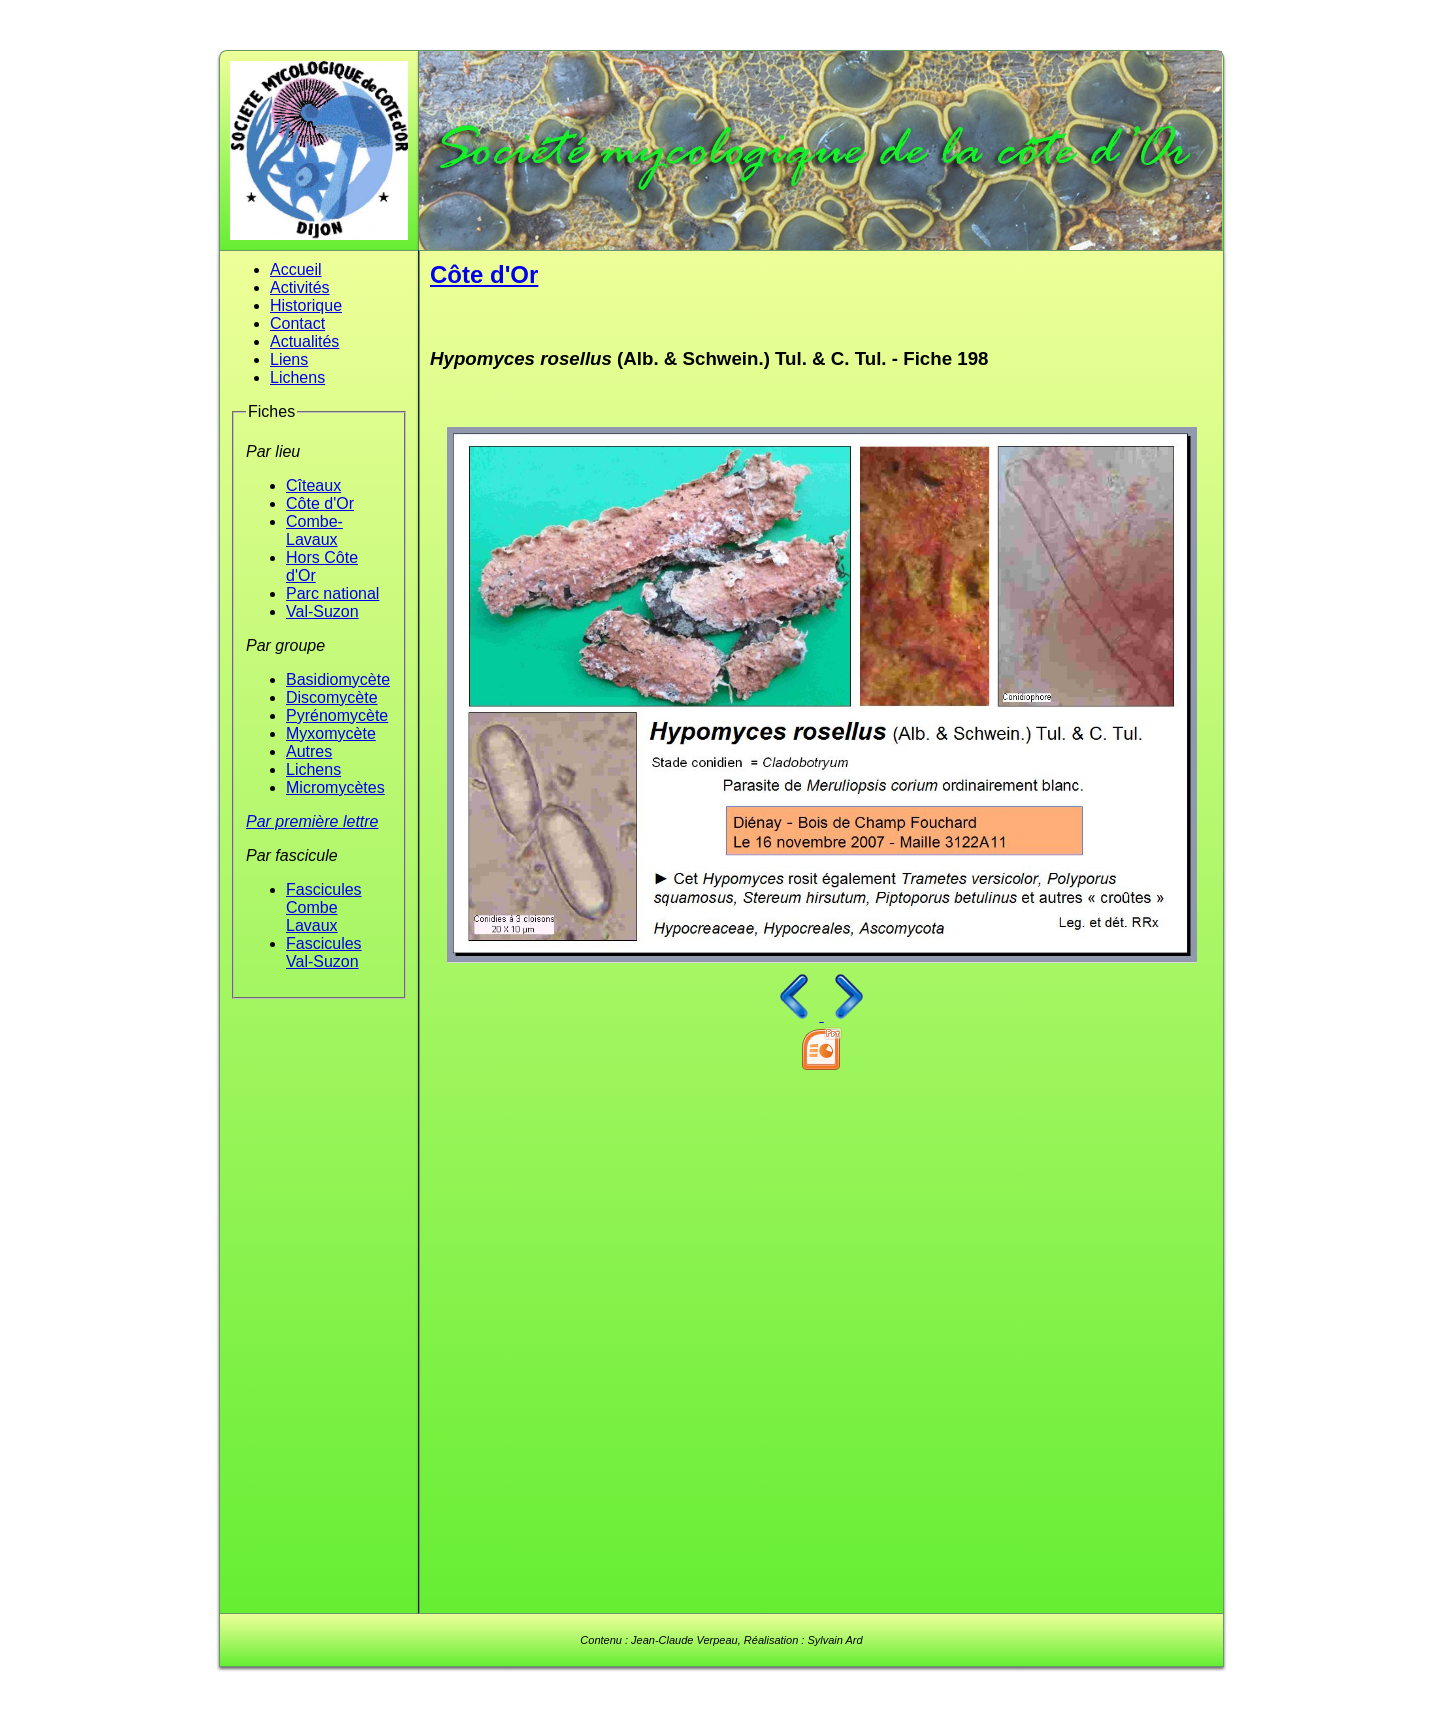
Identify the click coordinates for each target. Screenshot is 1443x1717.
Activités (300, 287)
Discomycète (332, 697)
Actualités (304, 341)
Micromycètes (335, 787)
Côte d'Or (320, 503)
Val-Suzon (322, 611)
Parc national (332, 593)
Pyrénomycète (337, 715)
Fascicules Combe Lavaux (324, 907)
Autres (309, 751)
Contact (297, 323)
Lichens (297, 377)
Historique (306, 305)
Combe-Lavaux (314, 530)
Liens (289, 359)
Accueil (296, 269)
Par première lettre (312, 821)
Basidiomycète (338, 679)
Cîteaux (313, 485)
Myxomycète (331, 733)
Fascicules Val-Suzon (324, 952)
